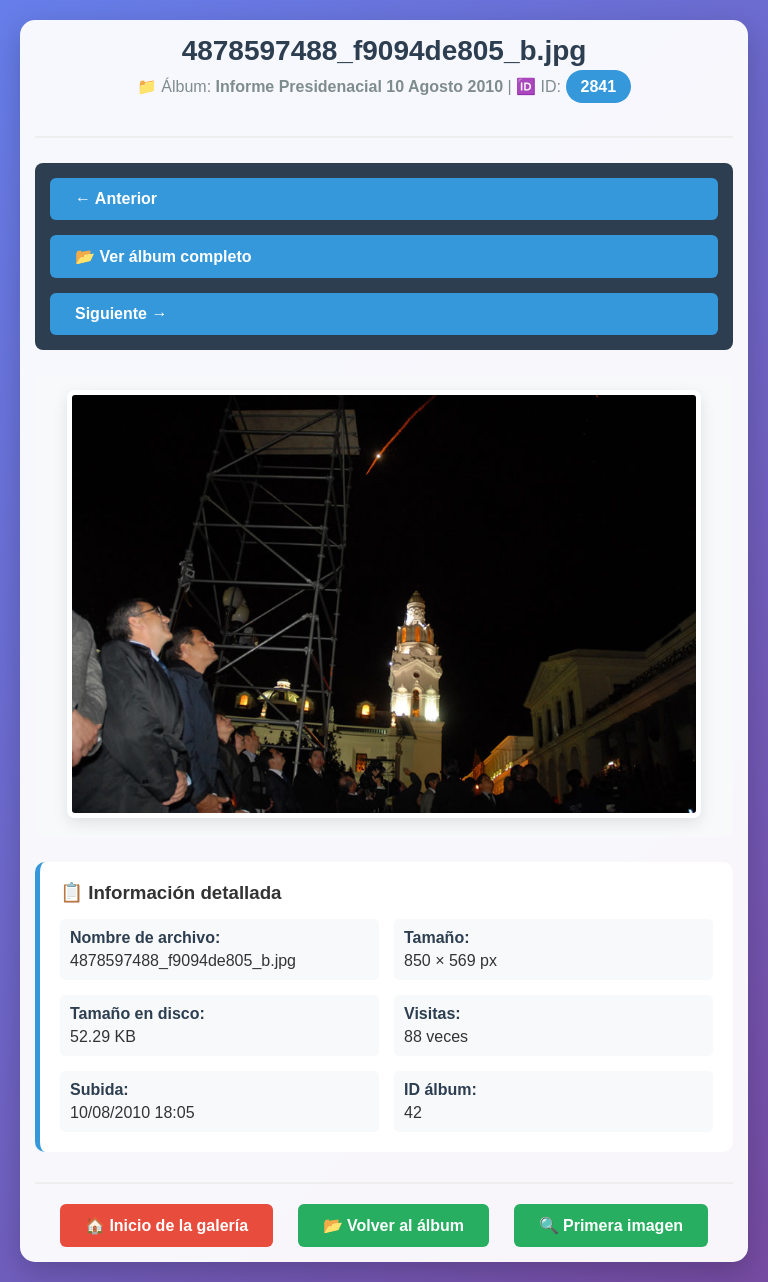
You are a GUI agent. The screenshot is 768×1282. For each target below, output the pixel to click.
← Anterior (116, 198)
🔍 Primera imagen (611, 1225)
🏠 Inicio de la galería (166, 1225)
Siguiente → (121, 313)
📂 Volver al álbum (394, 1225)
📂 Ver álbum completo (163, 256)
